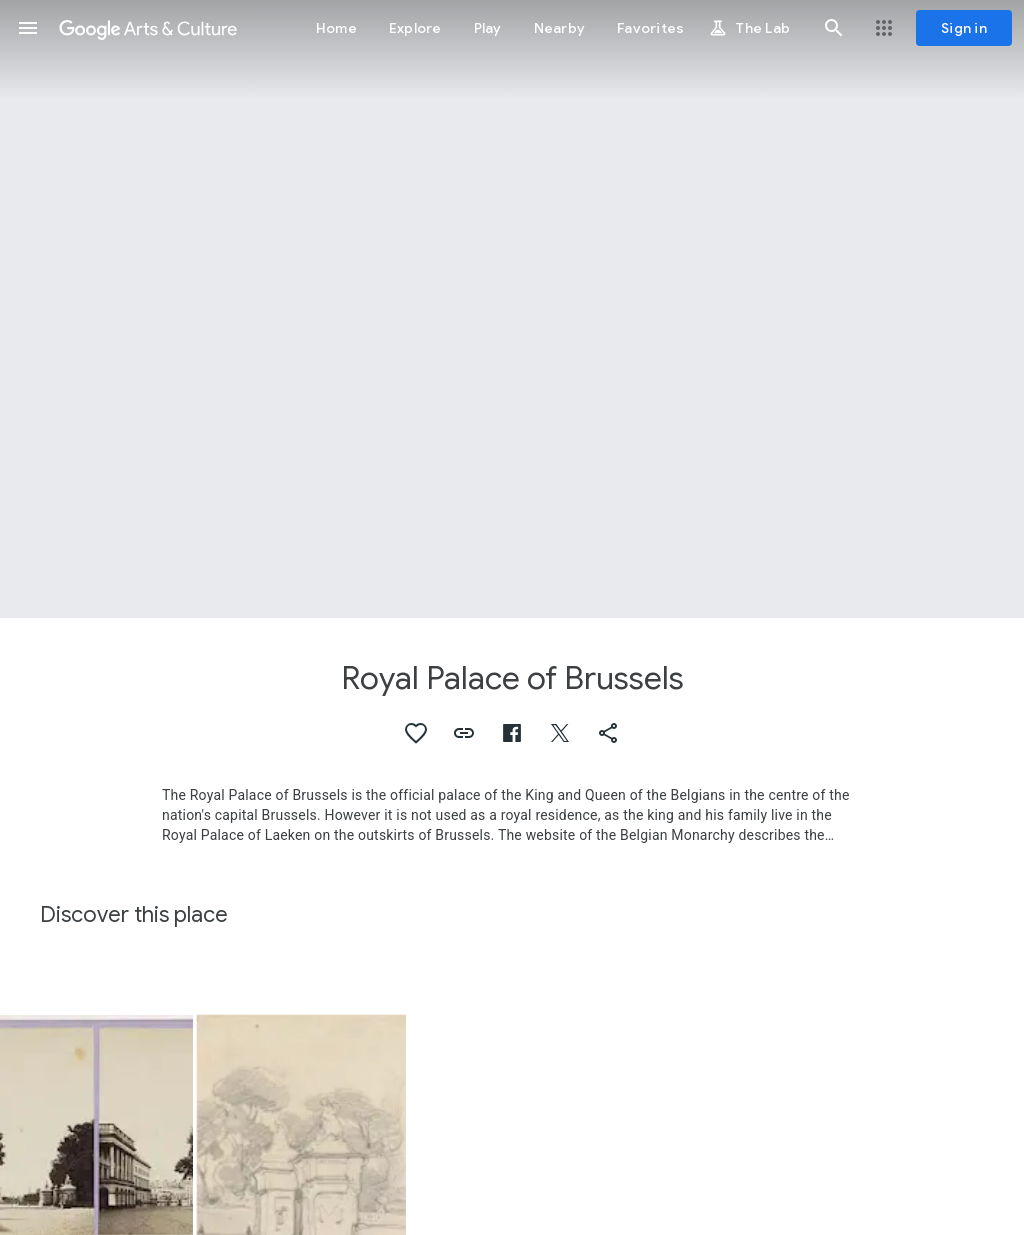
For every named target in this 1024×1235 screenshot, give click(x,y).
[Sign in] (964, 28)
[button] (28, 28)
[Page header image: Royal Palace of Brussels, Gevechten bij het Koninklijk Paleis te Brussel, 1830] (512, 309)
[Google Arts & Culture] (148, 28)
